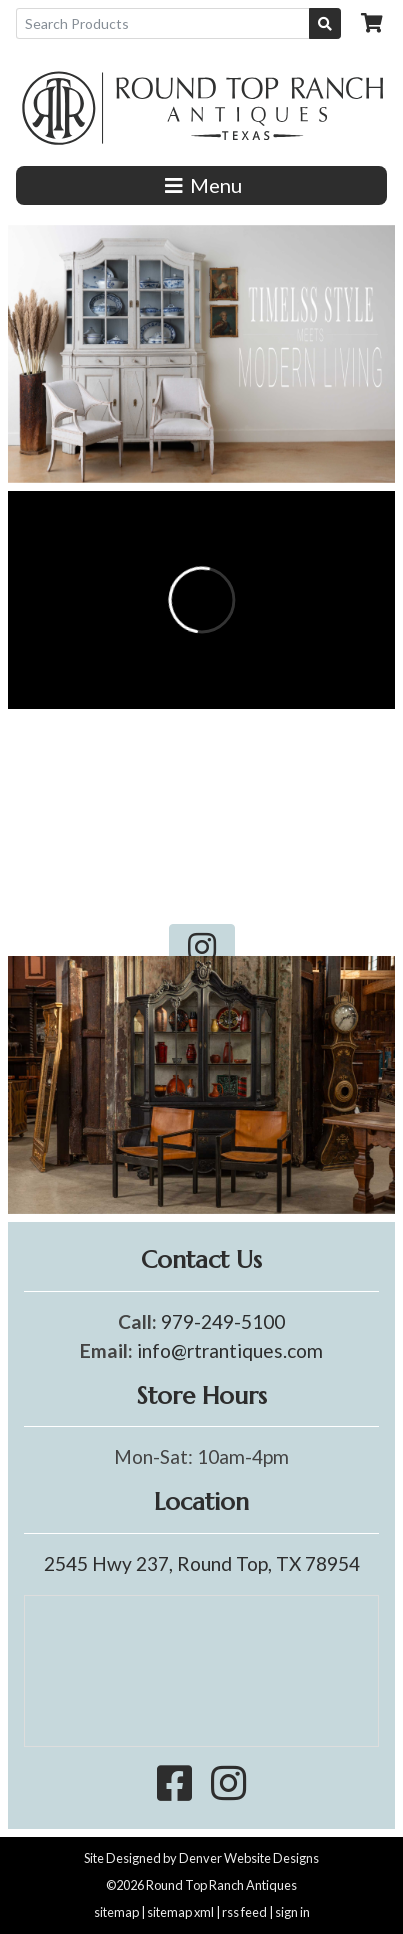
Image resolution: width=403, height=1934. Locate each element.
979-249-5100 (223, 1321)
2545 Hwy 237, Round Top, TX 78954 (202, 1563)
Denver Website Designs (249, 1858)
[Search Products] (163, 23)
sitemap (116, 1912)
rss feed (244, 1912)
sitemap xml (180, 1912)
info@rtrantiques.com (230, 1350)
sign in (292, 1912)
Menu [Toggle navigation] (201, 185)
